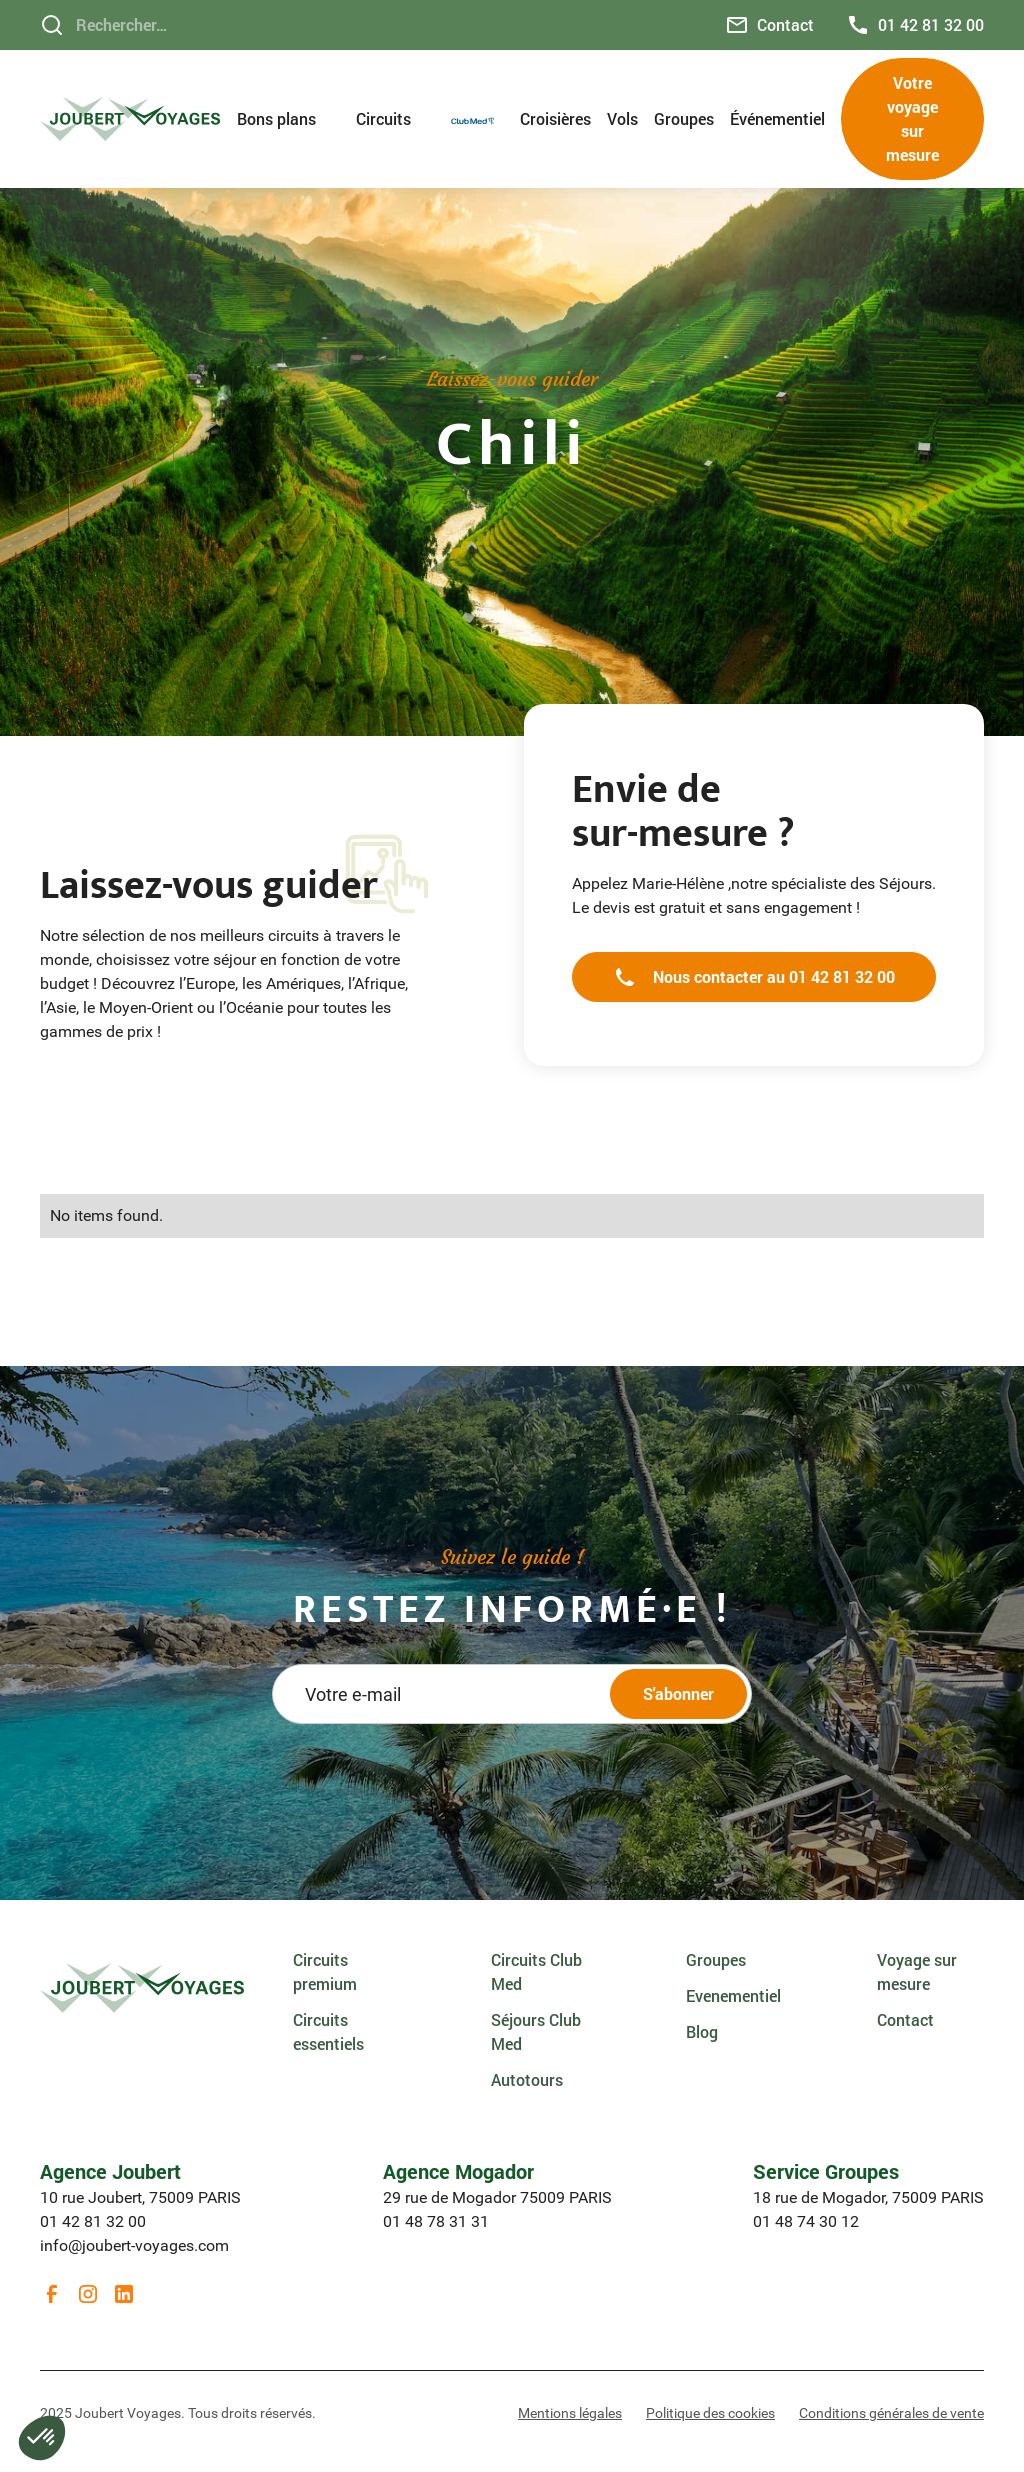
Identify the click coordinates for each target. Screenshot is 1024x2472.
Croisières (555, 118)
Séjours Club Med (536, 2031)
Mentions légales (570, 2413)
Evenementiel (733, 1995)
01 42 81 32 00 (93, 2221)
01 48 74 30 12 (806, 2221)
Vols (622, 118)
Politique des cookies (710, 2413)
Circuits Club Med (536, 1971)
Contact (905, 2019)
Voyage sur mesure (917, 1971)
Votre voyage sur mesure (912, 118)
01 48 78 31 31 (436, 2221)
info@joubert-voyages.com (134, 2245)
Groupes (684, 118)
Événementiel (777, 118)
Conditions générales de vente (891, 2413)
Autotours (527, 2079)
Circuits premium (325, 1971)
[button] (288, 119)
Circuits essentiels (328, 2031)
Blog (702, 2031)
